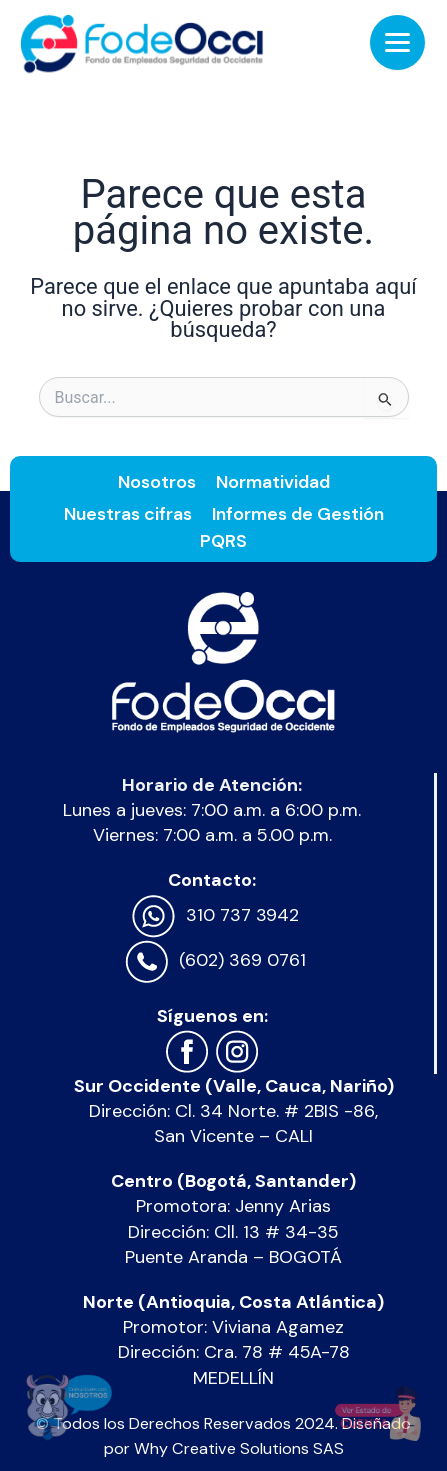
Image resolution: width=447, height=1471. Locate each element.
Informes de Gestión (298, 514)
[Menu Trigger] (397, 42)
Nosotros (157, 482)
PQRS (223, 541)
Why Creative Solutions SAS (239, 1448)
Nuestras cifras (128, 514)
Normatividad (273, 482)
